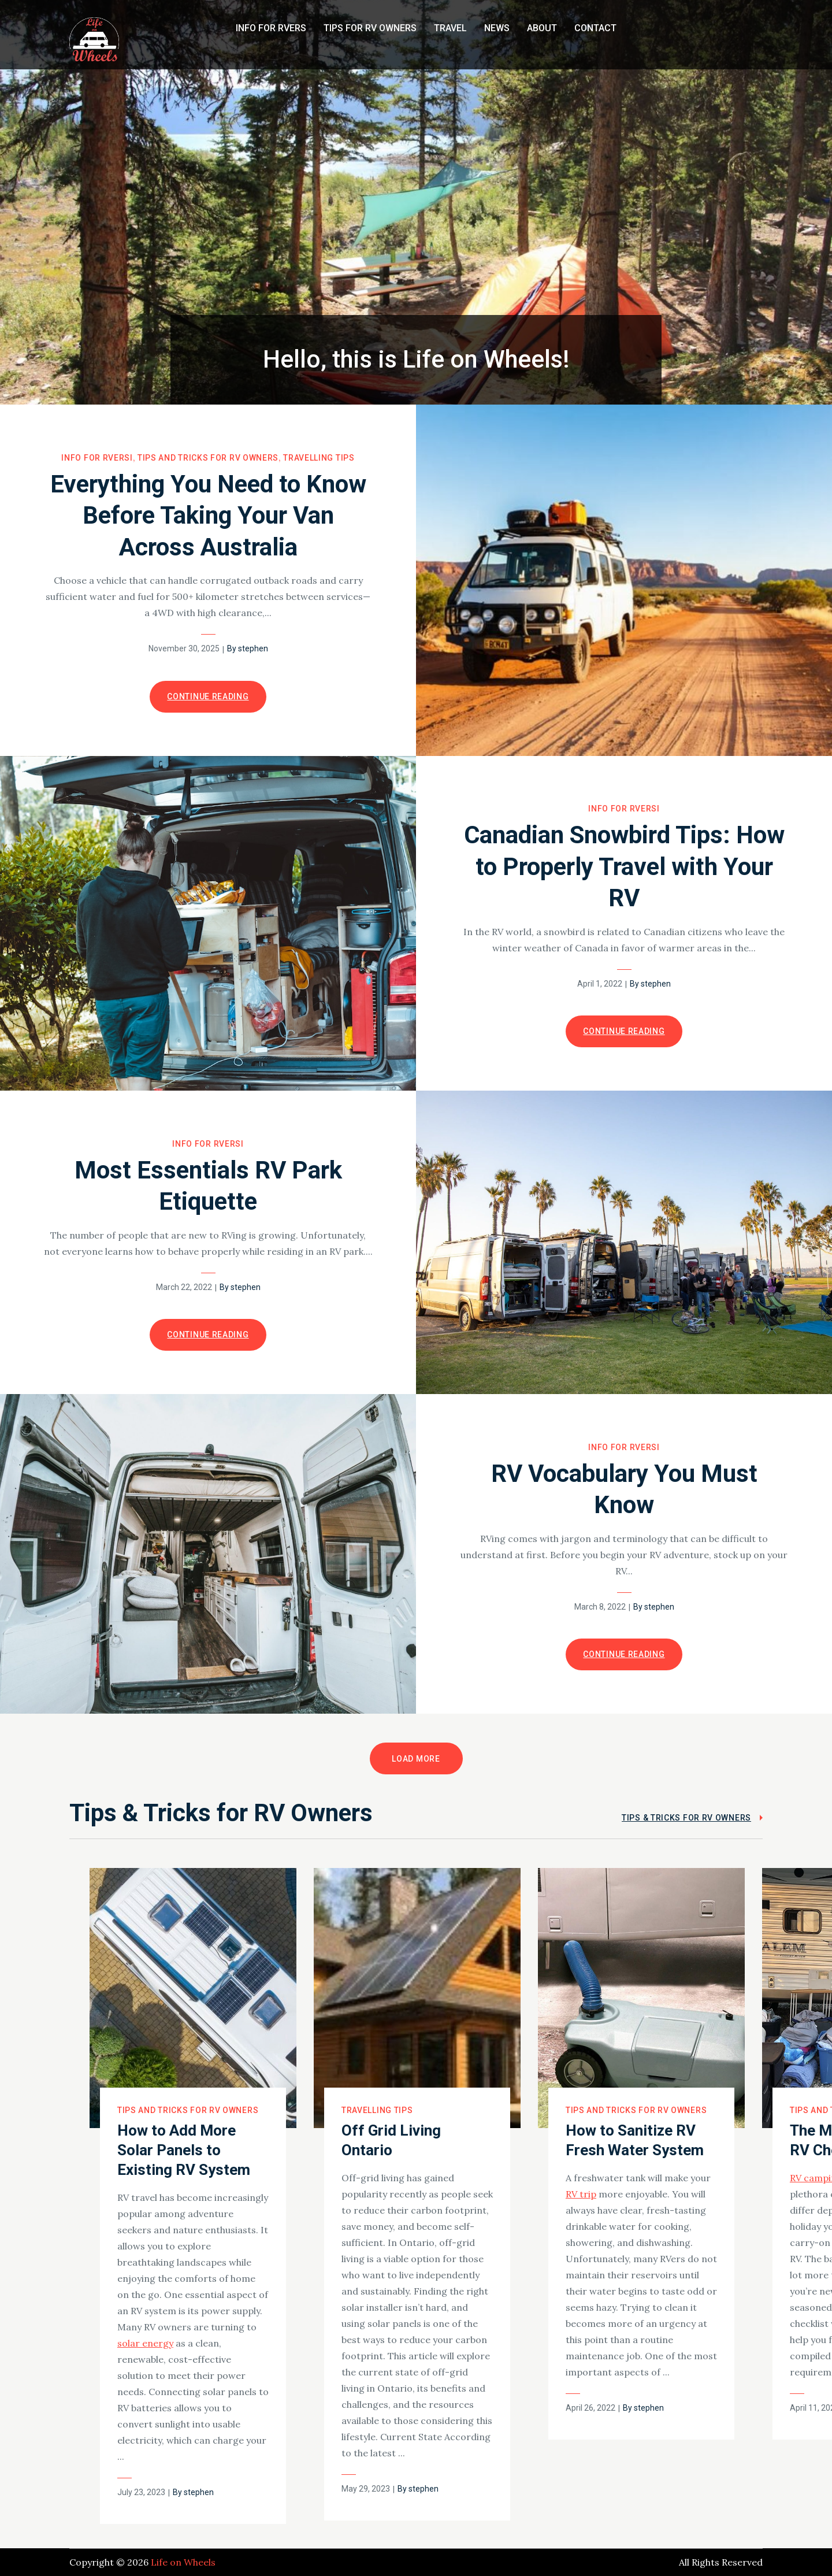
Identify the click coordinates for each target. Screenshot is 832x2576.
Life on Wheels (183, 2562)
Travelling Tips (319, 457)
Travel (450, 28)
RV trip (581, 2194)
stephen (253, 648)
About (542, 28)
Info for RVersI (97, 457)
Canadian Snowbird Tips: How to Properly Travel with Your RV (624, 866)
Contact (595, 28)
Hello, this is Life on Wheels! (416, 359)
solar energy (145, 2343)
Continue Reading (207, 696)
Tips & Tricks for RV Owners (686, 1817)
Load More (416, 1758)
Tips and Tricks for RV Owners (208, 457)
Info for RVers (271, 28)
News (497, 28)
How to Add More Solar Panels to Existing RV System (183, 2150)
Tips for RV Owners (370, 28)
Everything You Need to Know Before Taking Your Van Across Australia (208, 515)
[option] (193, 2196)
